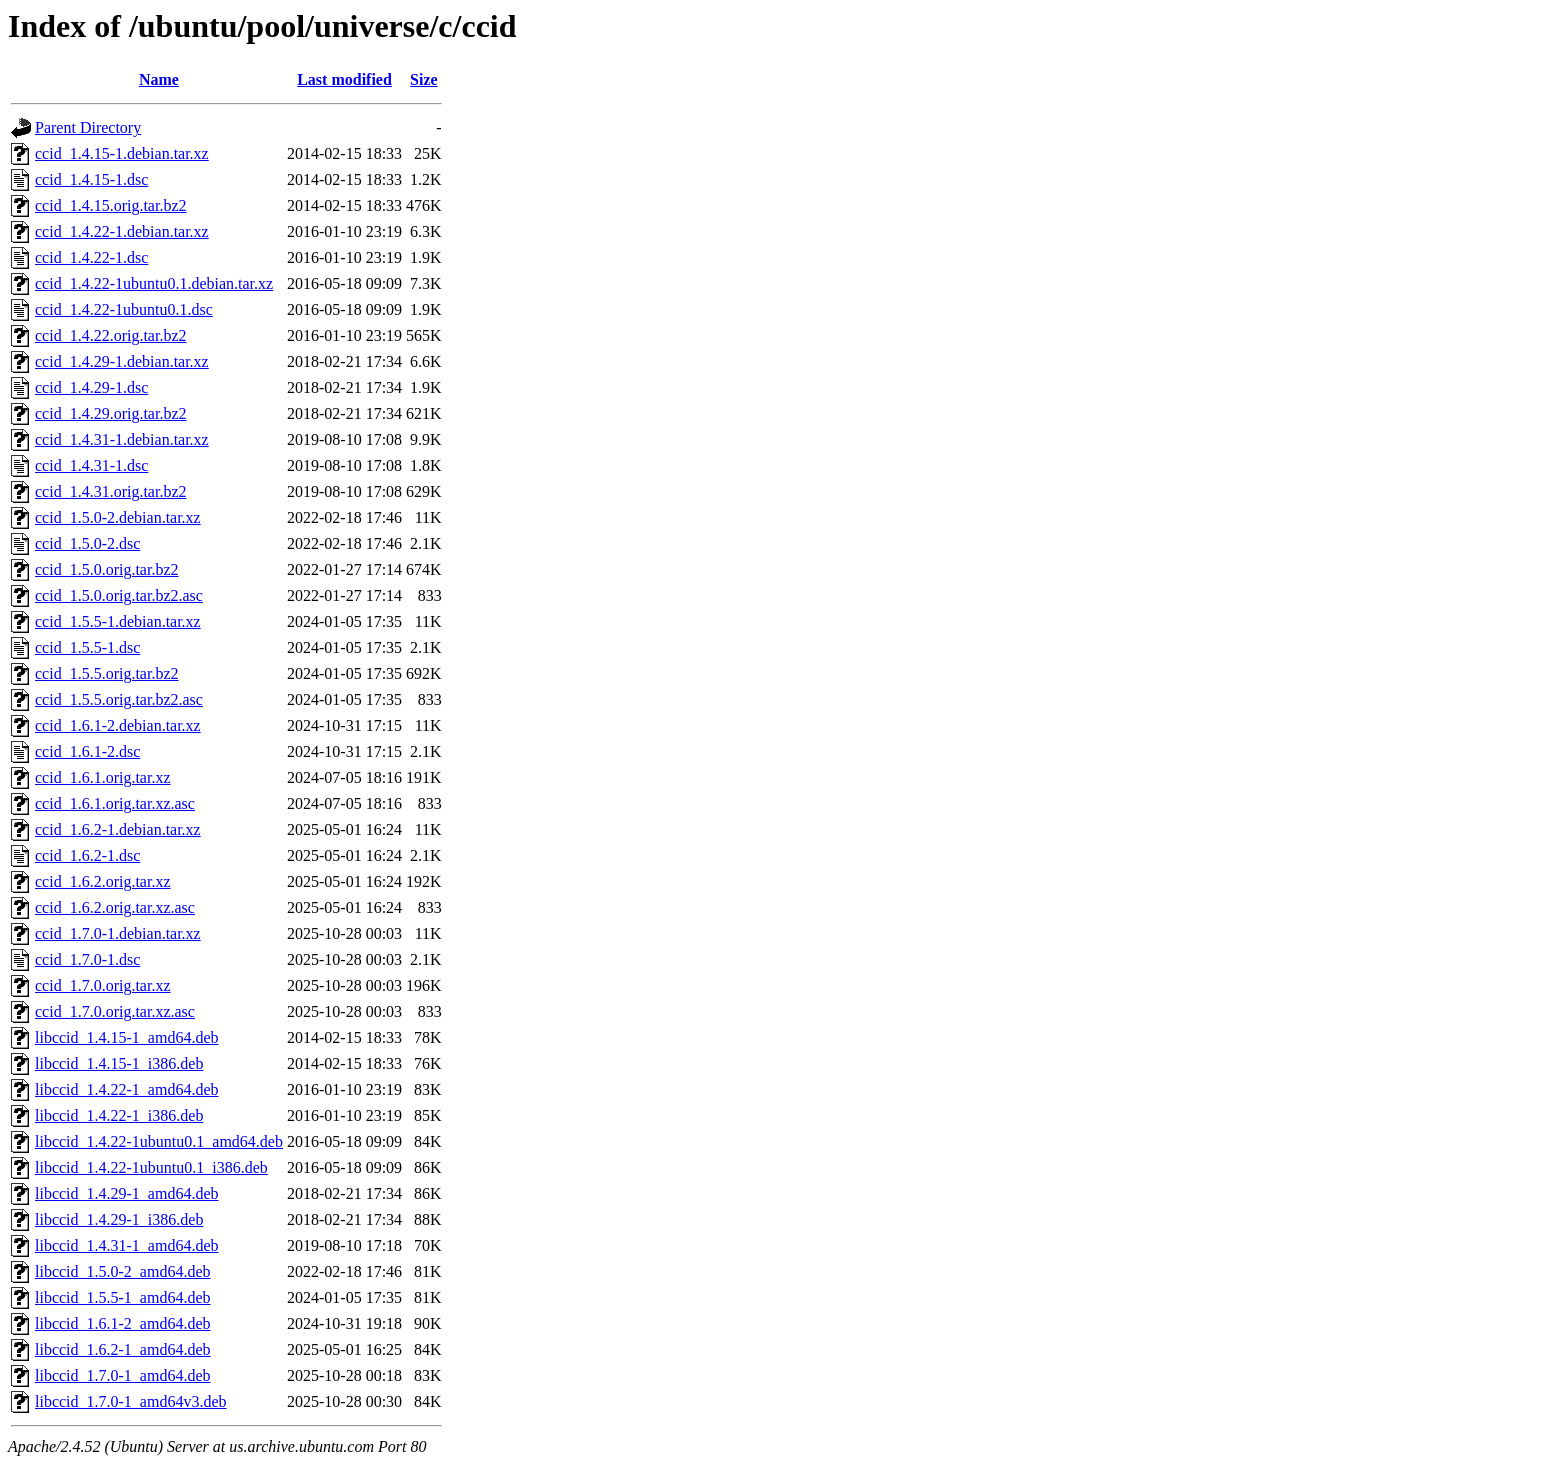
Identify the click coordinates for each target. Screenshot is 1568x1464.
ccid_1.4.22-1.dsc (91, 257)
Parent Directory (88, 127)
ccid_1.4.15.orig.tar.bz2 (111, 205)
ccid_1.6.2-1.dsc (87, 855)
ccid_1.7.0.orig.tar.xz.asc (115, 1011)
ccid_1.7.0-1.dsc (87, 959)
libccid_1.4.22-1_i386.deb (119, 1115)
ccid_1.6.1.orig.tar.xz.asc (115, 803)
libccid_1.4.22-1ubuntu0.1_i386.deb (151, 1167)
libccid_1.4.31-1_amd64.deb (127, 1245)
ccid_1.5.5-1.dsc (87, 647)
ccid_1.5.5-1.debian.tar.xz (118, 621)
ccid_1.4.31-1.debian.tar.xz (122, 439)
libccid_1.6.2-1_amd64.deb (123, 1349)
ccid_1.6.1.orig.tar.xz (103, 777)
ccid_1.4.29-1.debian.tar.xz (122, 361)
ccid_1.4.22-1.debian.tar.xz (122, 231)
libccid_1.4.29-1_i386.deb (119, 1219)
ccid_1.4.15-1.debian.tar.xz (122, 153)
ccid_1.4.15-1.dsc (91, 179)
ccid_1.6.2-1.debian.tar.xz (118, 829)
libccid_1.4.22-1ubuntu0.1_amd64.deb (159, 1141)
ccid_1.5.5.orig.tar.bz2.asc (119, 699)
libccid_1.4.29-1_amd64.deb (127, 1193)
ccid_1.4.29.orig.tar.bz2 (111, 413)
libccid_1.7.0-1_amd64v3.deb (131, 1401)
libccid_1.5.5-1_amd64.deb (123, 1297)
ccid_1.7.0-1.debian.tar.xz (118, 933)
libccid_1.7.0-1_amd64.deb (123, 1375)
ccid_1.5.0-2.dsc (87, 543)
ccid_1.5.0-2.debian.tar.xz (118, 517)
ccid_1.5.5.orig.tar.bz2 (107, 673)
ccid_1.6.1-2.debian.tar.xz (118, 725)
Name (159, 79)
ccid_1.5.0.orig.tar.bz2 (107, 569)
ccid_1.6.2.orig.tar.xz (103, 881)
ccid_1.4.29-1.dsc (91, 387)
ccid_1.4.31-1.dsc (91, 465)
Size (424, 79)
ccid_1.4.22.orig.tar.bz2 (111, 335)
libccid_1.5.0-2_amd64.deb (123, 1271)
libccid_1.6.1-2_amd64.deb (123, 1323)
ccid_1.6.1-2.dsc (87, 751)
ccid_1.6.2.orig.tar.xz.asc (115, 907)
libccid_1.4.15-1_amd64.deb (127, 1037)
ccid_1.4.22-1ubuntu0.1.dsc (124, 309)
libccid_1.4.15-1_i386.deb (119, 1063)
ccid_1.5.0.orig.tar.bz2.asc (119, 595)
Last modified (344, 79)
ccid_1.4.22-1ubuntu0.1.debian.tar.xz (154, 283)
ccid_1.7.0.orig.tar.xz (103, 985)
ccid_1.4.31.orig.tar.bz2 (111, 491)
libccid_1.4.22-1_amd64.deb (127, 1089)
